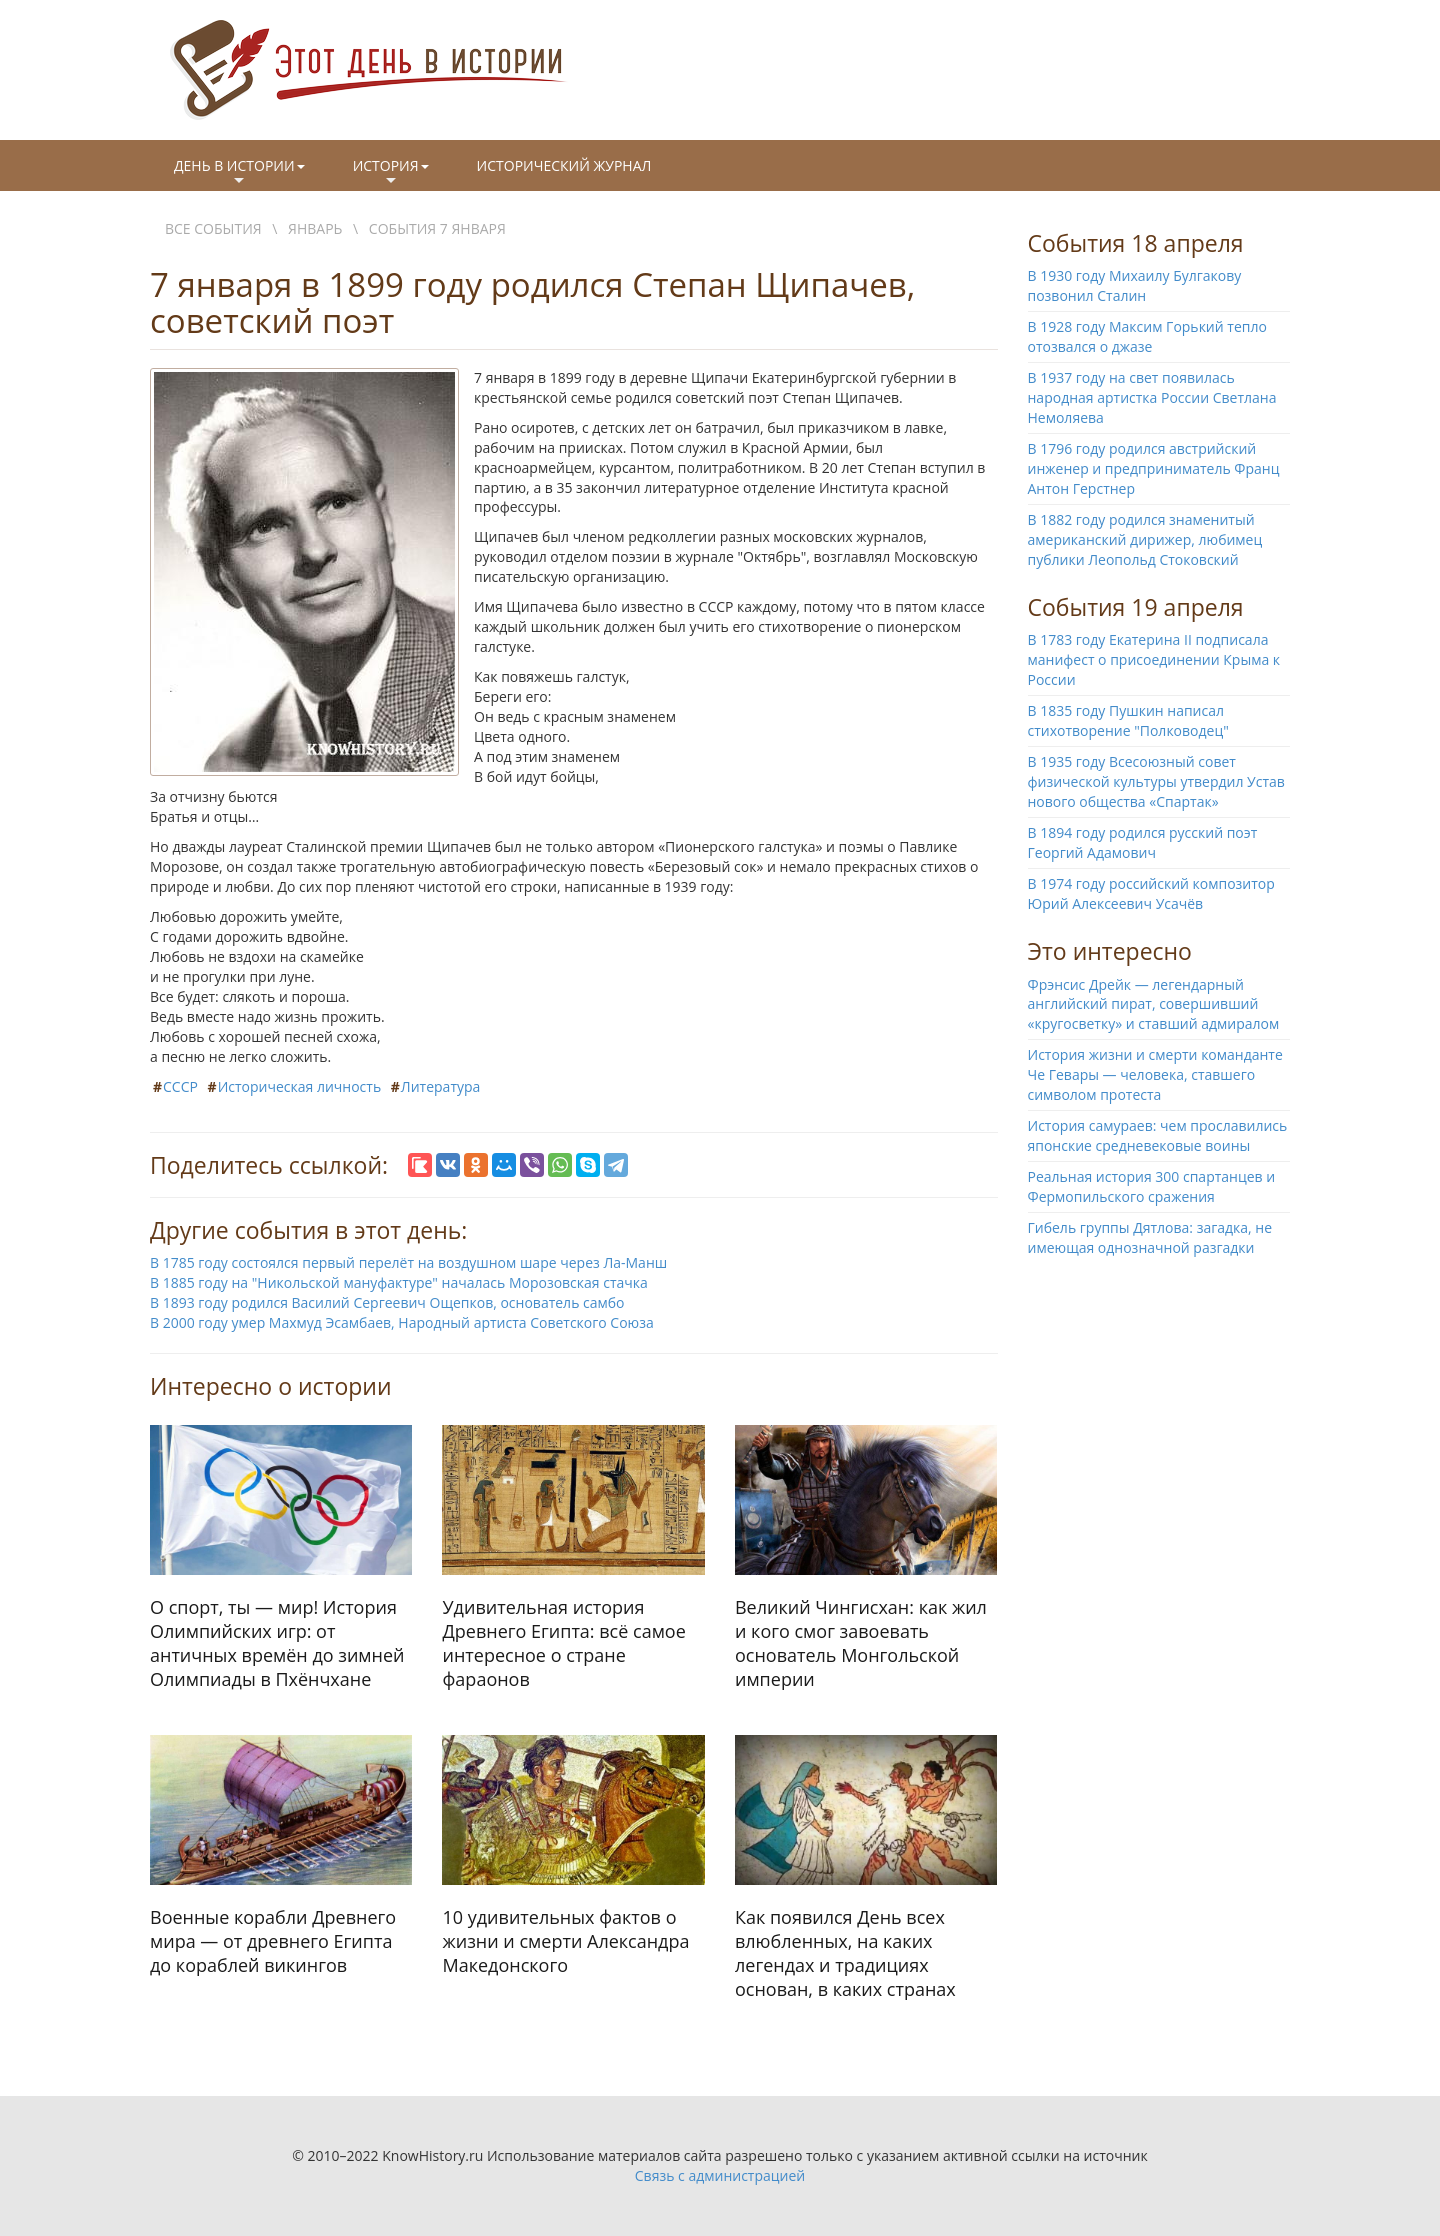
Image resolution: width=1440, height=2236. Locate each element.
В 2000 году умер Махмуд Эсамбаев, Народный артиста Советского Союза (402, 1322)
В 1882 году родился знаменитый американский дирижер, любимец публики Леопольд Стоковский (1145, 539)
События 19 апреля (1136, 607)
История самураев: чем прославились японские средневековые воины (1158, 1135)
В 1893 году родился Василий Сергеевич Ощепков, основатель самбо (387, 1302)
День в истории (239, 173)
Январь (315, 228)
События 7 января (437, 228)
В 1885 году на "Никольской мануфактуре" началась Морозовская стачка (399, 1282)
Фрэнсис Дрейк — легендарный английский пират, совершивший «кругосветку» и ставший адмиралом (1154, 1004)
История (391, 173)
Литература (441, 1086)
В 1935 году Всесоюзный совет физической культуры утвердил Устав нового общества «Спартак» (1156, 781)
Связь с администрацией (720, 2175)
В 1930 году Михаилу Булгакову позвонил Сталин (1135, 285)
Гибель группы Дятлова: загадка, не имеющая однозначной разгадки (1150, 1237)
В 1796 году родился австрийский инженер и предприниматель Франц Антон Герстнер (1154, 468)
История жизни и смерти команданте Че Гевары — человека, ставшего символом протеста (1155, 1074)
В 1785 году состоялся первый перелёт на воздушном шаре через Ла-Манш (408, 1262)
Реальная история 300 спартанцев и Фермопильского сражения (1152, 1186)
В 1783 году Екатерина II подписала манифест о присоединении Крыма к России (1154, 659)
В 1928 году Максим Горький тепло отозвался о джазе (1147, 336)
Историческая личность (300, 1086)
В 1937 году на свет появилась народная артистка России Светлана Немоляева (1152, 397)
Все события (213, 228)
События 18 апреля (1136, 243)
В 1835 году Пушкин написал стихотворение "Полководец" (1128, 720)
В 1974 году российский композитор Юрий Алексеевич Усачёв (1151, 893)
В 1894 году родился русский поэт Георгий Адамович (1143, 842)
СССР (180, 1086)
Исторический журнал (564, 165)
